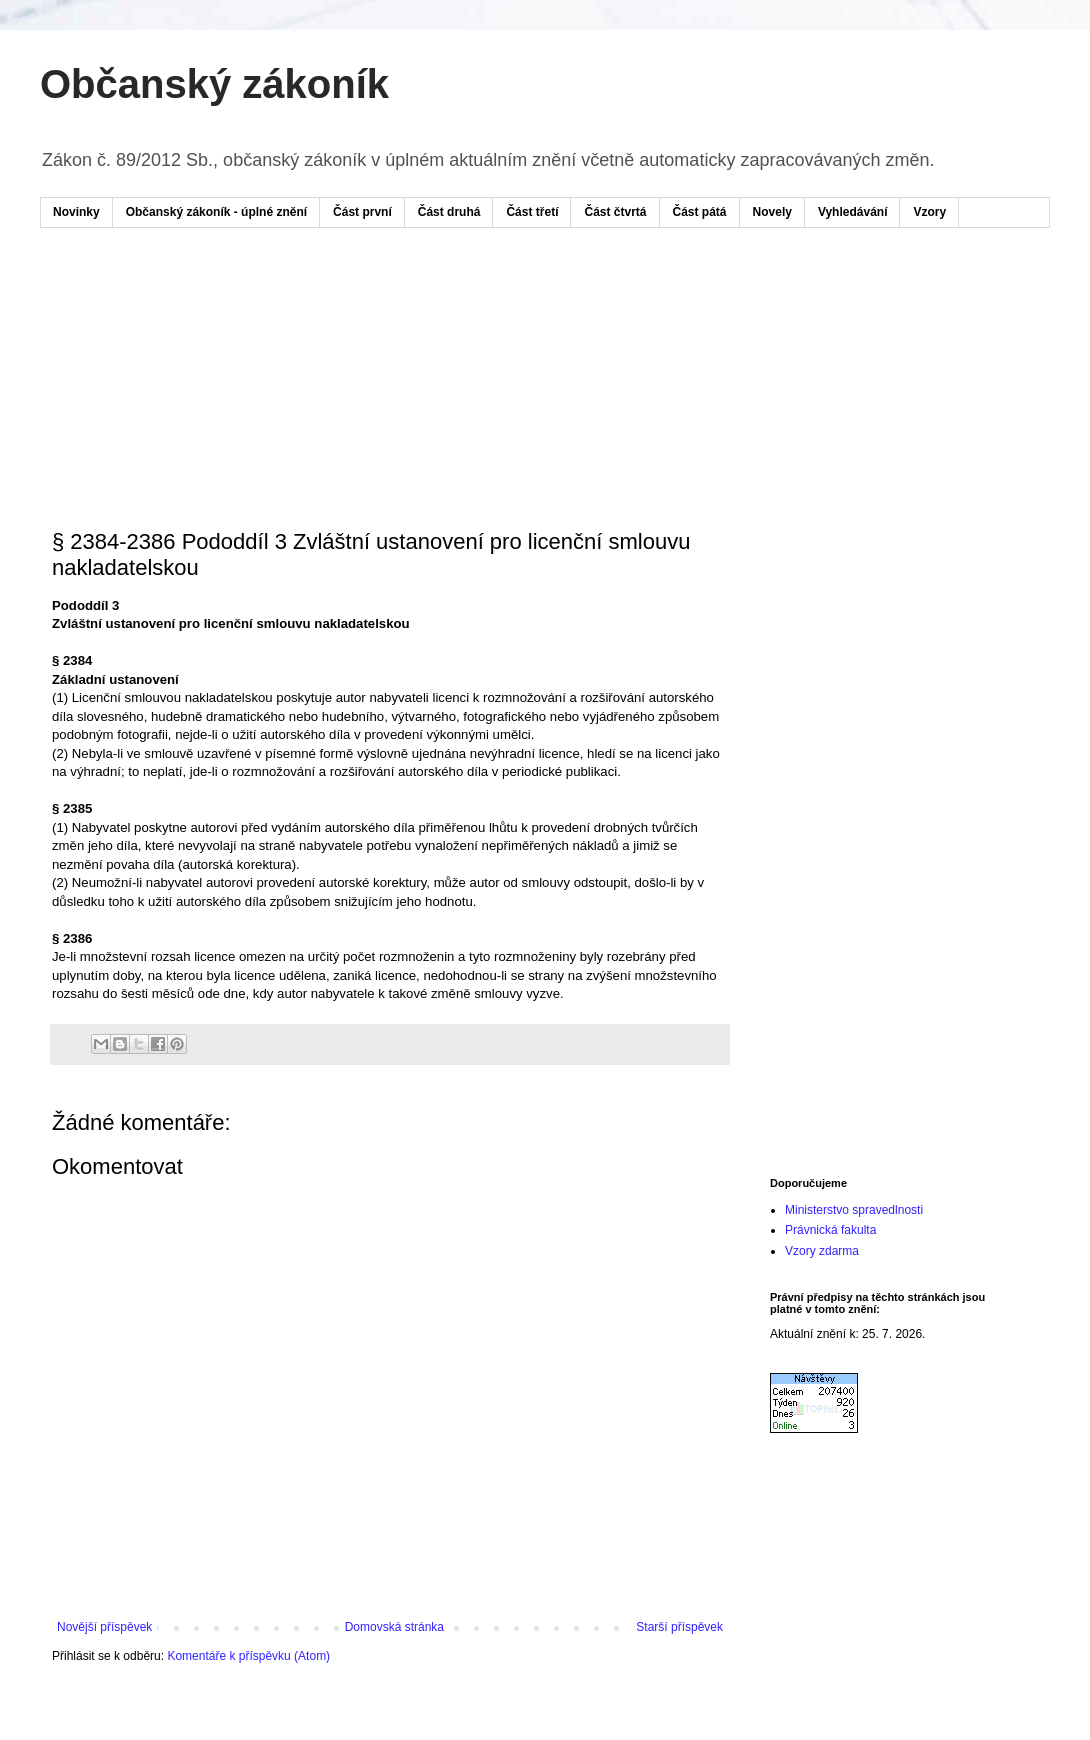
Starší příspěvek (679, 1627)
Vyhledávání (853, 212)
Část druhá (449, 212)
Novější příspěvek (104, 1627)
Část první (362, 212)
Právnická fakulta (830, 1230)
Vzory (929, 212)
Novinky (76, 212)
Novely (772, 212)
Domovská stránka (394, 1627)
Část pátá (700, 212)
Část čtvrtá (615, 212)
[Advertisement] (434, 303)
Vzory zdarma (822, 1251)
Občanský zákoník (214, 84)
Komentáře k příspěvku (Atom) (248, 1656)
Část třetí (532, 212)
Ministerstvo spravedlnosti (854, 1210)
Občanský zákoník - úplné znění (216, 212)
